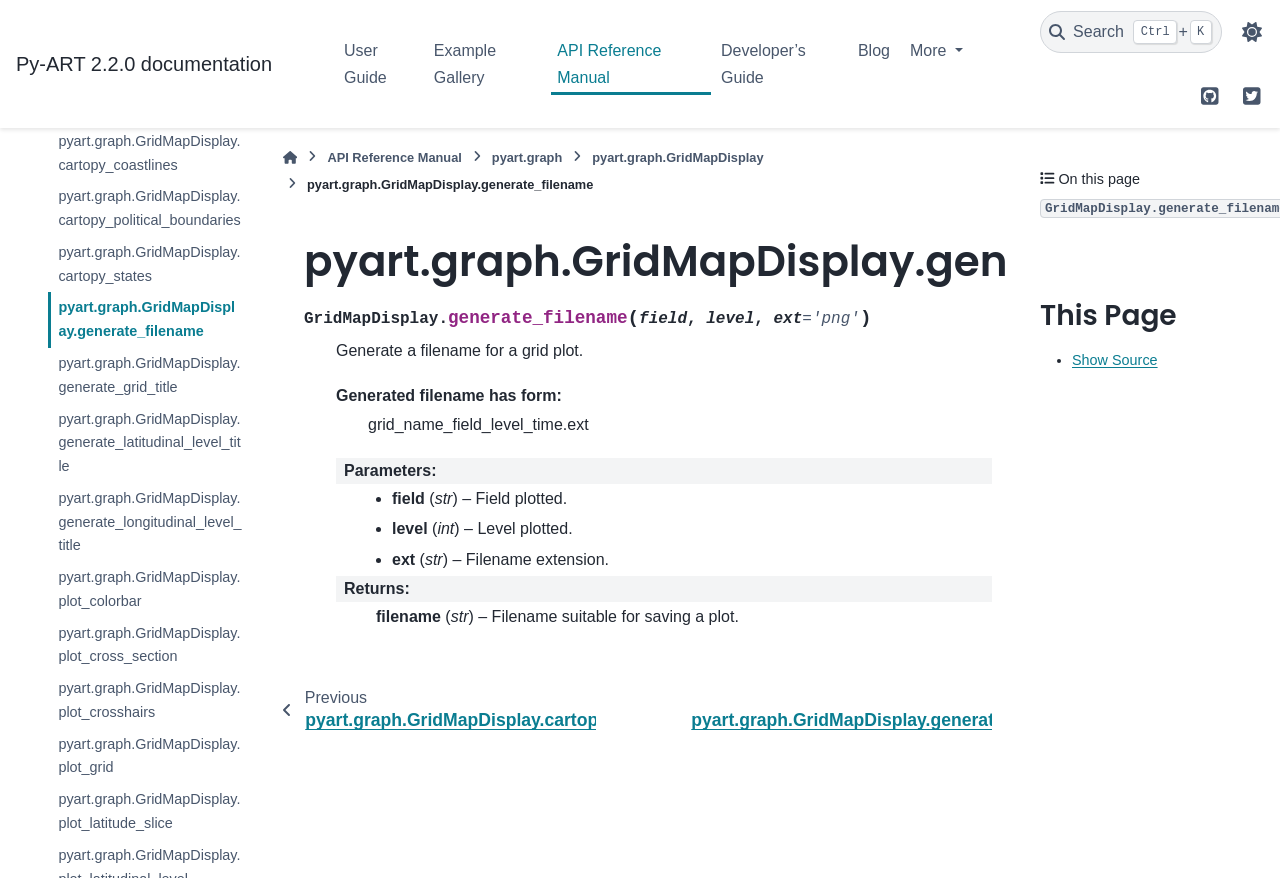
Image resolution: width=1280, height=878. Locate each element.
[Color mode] (1252, 32)
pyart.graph (527, 157)
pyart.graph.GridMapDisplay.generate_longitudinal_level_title (149, 522)
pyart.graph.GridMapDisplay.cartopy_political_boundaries (149, 208)
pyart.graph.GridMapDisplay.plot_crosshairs (149, 700)
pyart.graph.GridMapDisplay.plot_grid (149, 756)
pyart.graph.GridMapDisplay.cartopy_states (149, 264)
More (930, 50)
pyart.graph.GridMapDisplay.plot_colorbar (149, 589)
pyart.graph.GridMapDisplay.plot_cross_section (149, 645)
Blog (874, 50)
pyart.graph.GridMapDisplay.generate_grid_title (149, 375)
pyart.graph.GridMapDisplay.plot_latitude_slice (149, 811)
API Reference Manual (609, 63)
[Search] (1131, 32)
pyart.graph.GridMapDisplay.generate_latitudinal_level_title (149, 443)
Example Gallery (465, 63)
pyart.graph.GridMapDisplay (677, 157)
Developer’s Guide (763, 63)
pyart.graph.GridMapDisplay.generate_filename (146, 319)
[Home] (290, 157)
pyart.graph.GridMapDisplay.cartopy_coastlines (149, 153)
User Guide (365, 63)
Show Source (1115, 360)
